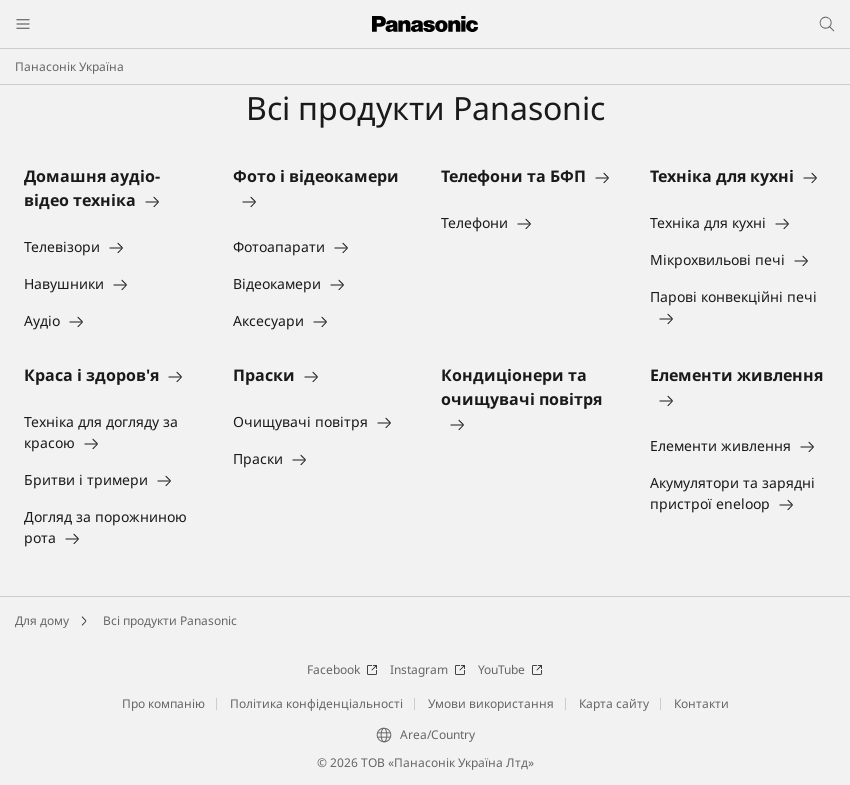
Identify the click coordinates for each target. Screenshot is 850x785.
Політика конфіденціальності (316, 703)
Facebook (342, 669)
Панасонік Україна (69, 66)
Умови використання (491, 703)
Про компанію (163, 703)
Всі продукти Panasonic (170, 620)
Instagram (428, 669)
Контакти (701, 703)
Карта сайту (614, 703)
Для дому (42, 620)
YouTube (510, 669)
